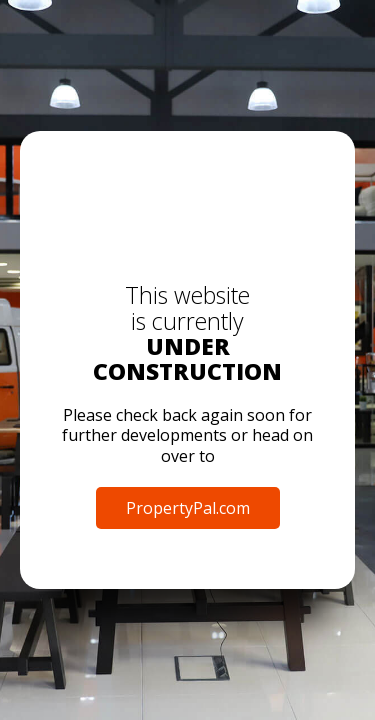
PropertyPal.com (188, 508)
